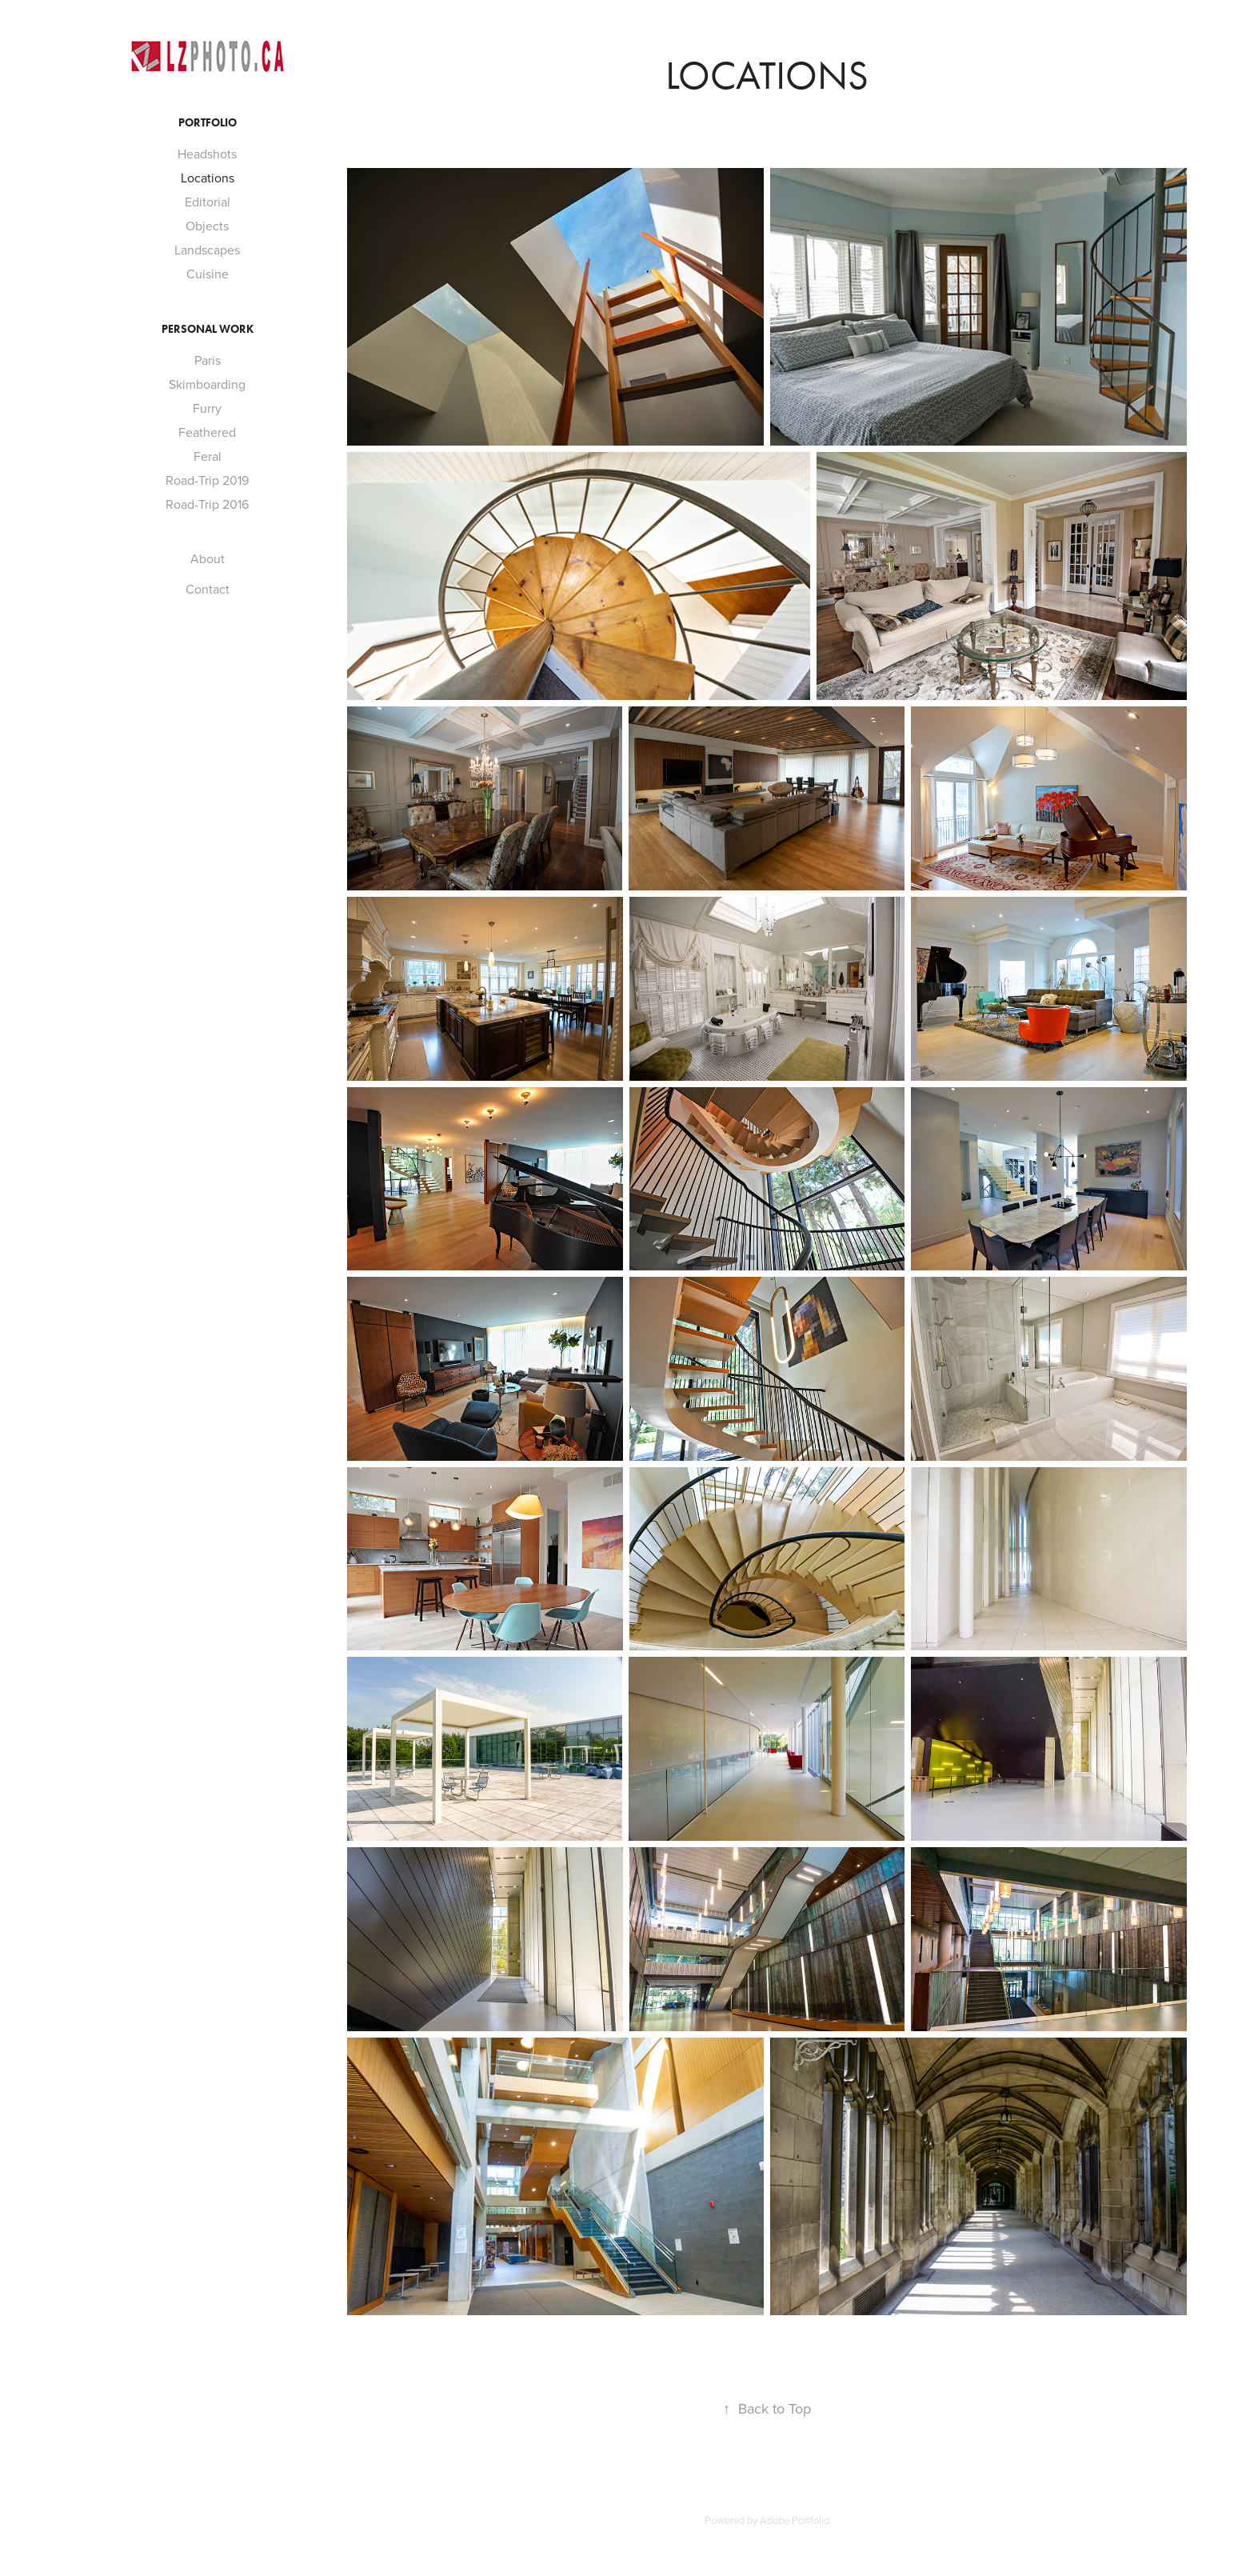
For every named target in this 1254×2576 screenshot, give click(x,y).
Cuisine (207, 273)
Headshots (207, 153)
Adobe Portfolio (794, 2520)
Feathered (207, 432)
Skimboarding (207, 384)
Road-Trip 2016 (207, 504)
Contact (208, 589)
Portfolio (207, 123)
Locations (207, 177)
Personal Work (208, 329)
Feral (208, 456)
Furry (207, 408)
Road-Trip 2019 (207, 480)
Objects (207, 225)
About (207, 558)
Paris (207, 360)
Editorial (207, 201)
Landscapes (207, 249)
